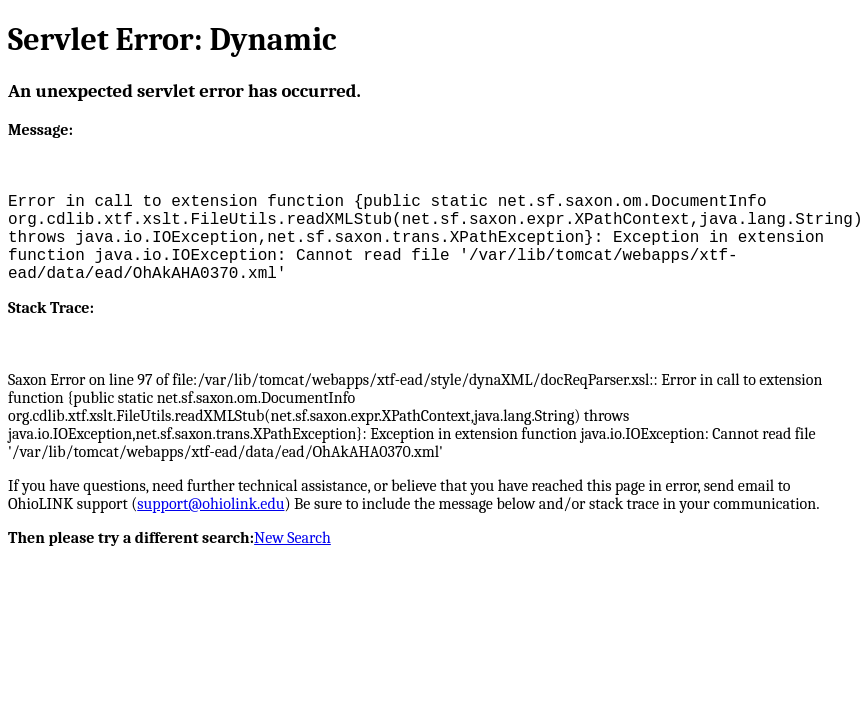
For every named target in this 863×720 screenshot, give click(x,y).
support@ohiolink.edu (210, 504)
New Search (292, 538)
